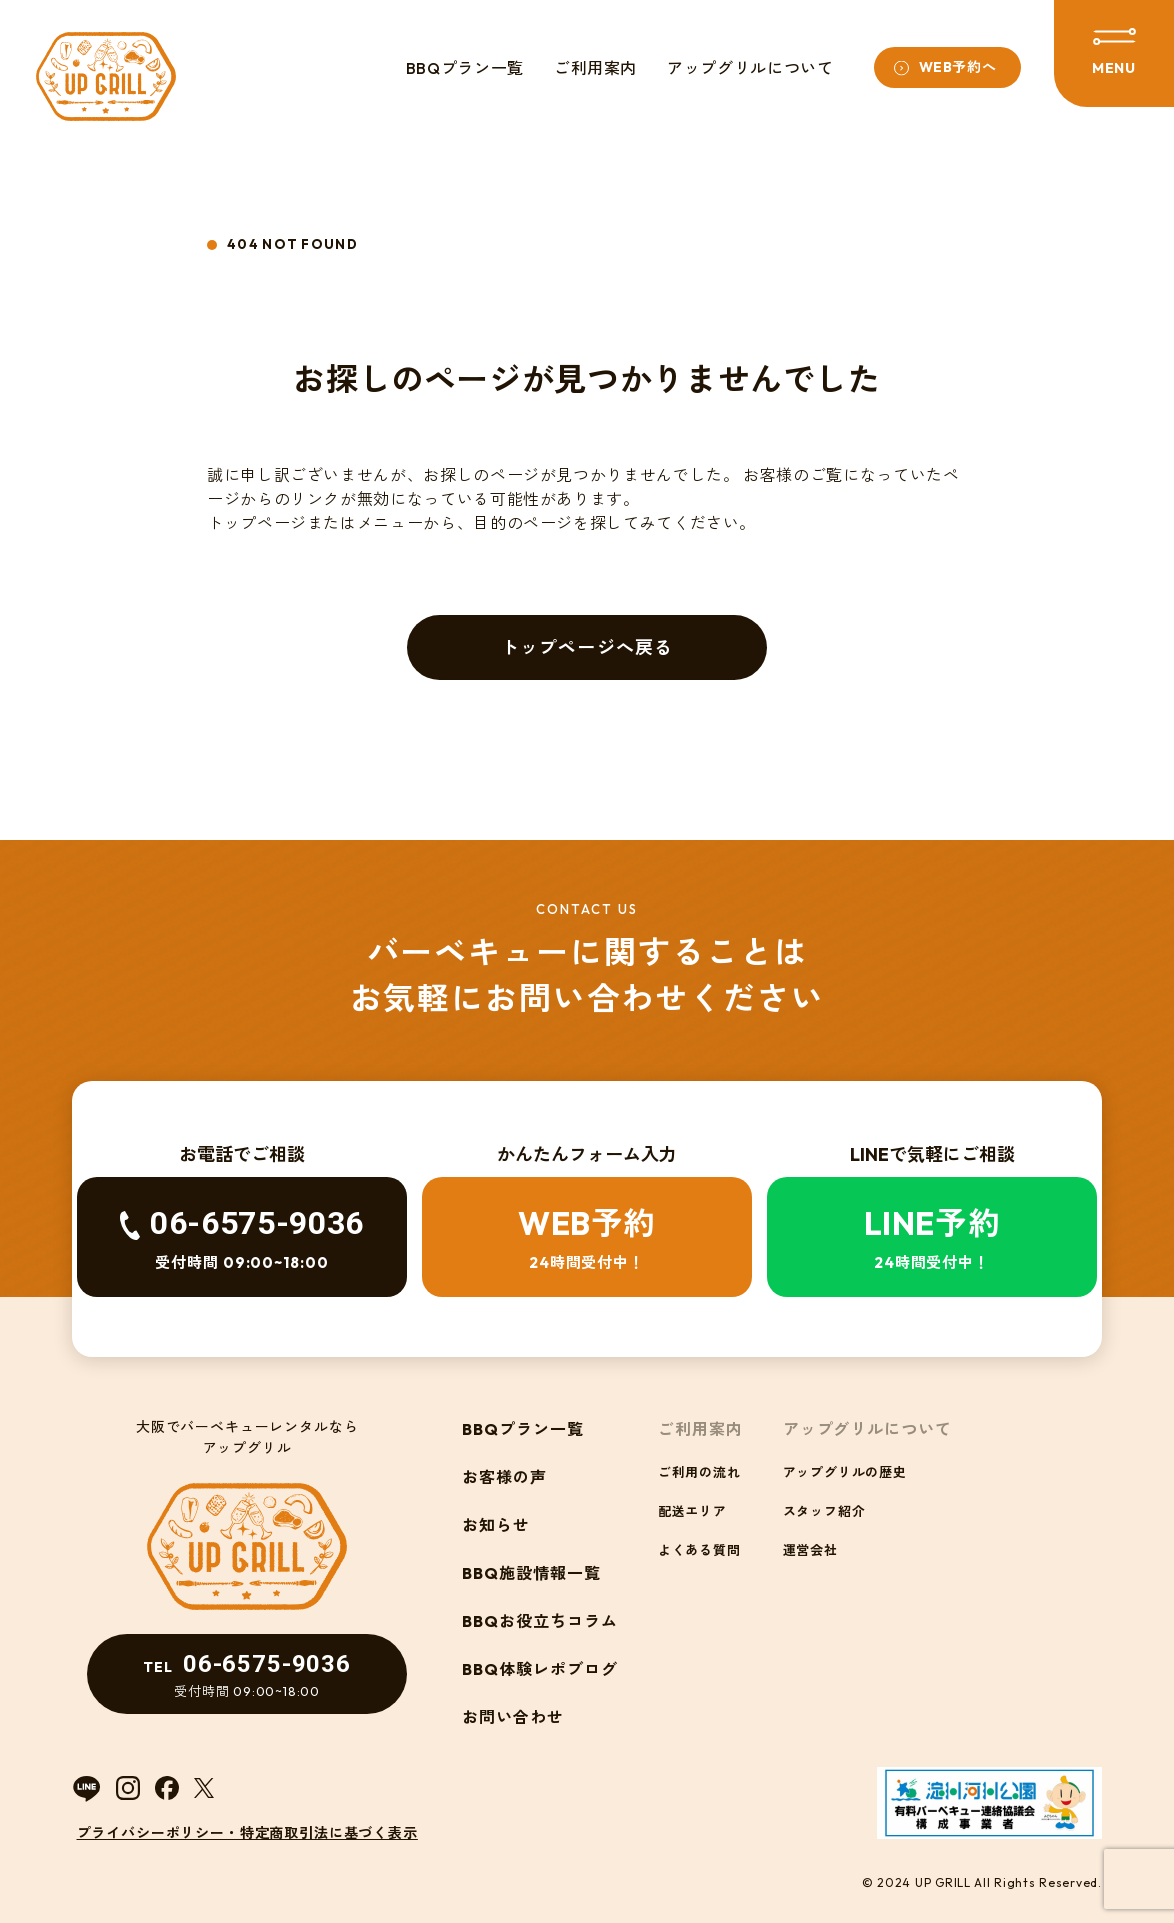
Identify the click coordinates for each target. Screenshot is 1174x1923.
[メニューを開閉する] (1114, 53)
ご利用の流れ (699, 1472)
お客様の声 (504, 1477)
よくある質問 (699, 1550)
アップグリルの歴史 (845, 1472)
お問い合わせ (513, 1717)
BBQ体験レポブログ (540, 1669)
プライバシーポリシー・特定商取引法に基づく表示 (247, 1833)
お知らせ (496, 1525)
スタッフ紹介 (824, 1511)
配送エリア (692, 1511)
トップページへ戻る (587, 647)
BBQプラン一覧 (465, 68)
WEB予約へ (958, 67)
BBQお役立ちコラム (540, 1621)
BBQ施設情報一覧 (531, 1573)
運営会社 (810, 1550)
